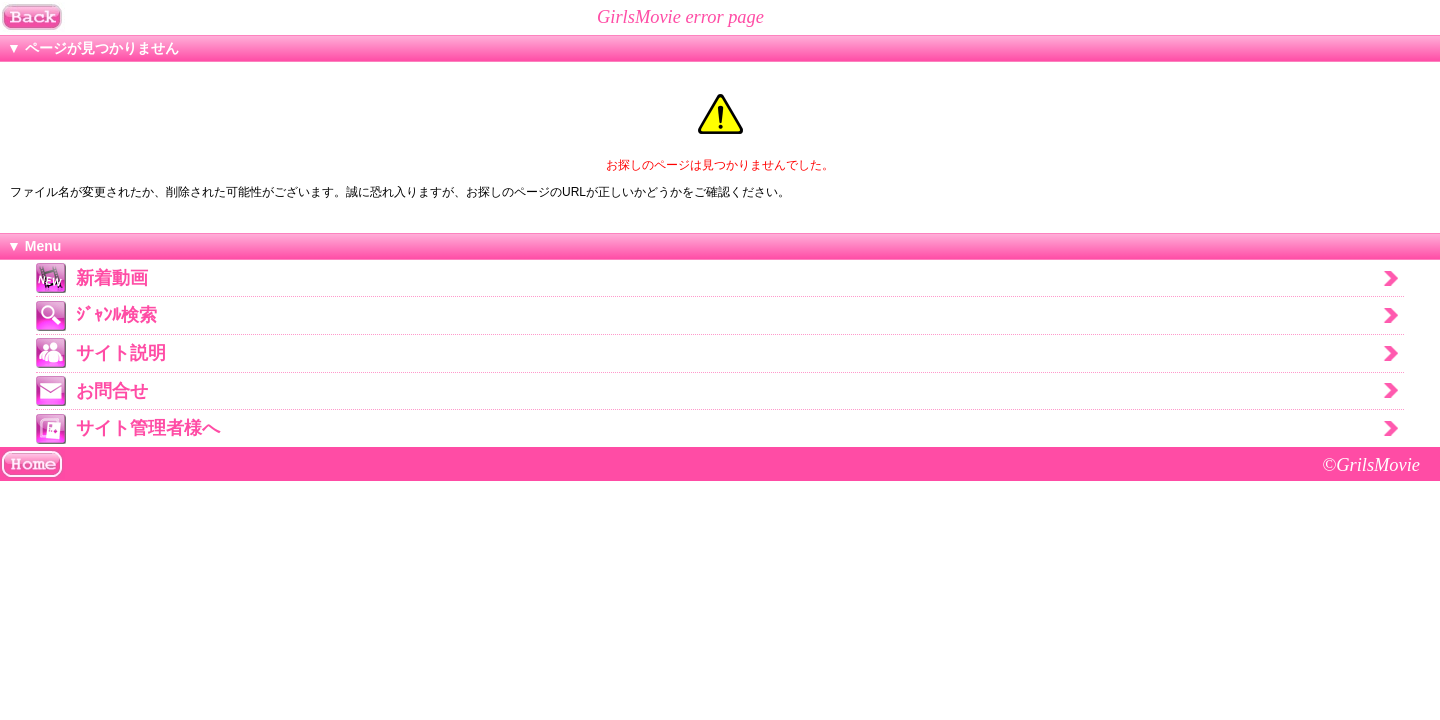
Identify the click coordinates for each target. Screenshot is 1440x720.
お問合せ (112, 391)
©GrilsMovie (1371, 465)
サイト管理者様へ (148, 428)
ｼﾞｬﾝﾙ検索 (116, 315)
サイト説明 (121, 353)
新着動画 (112, 278)
